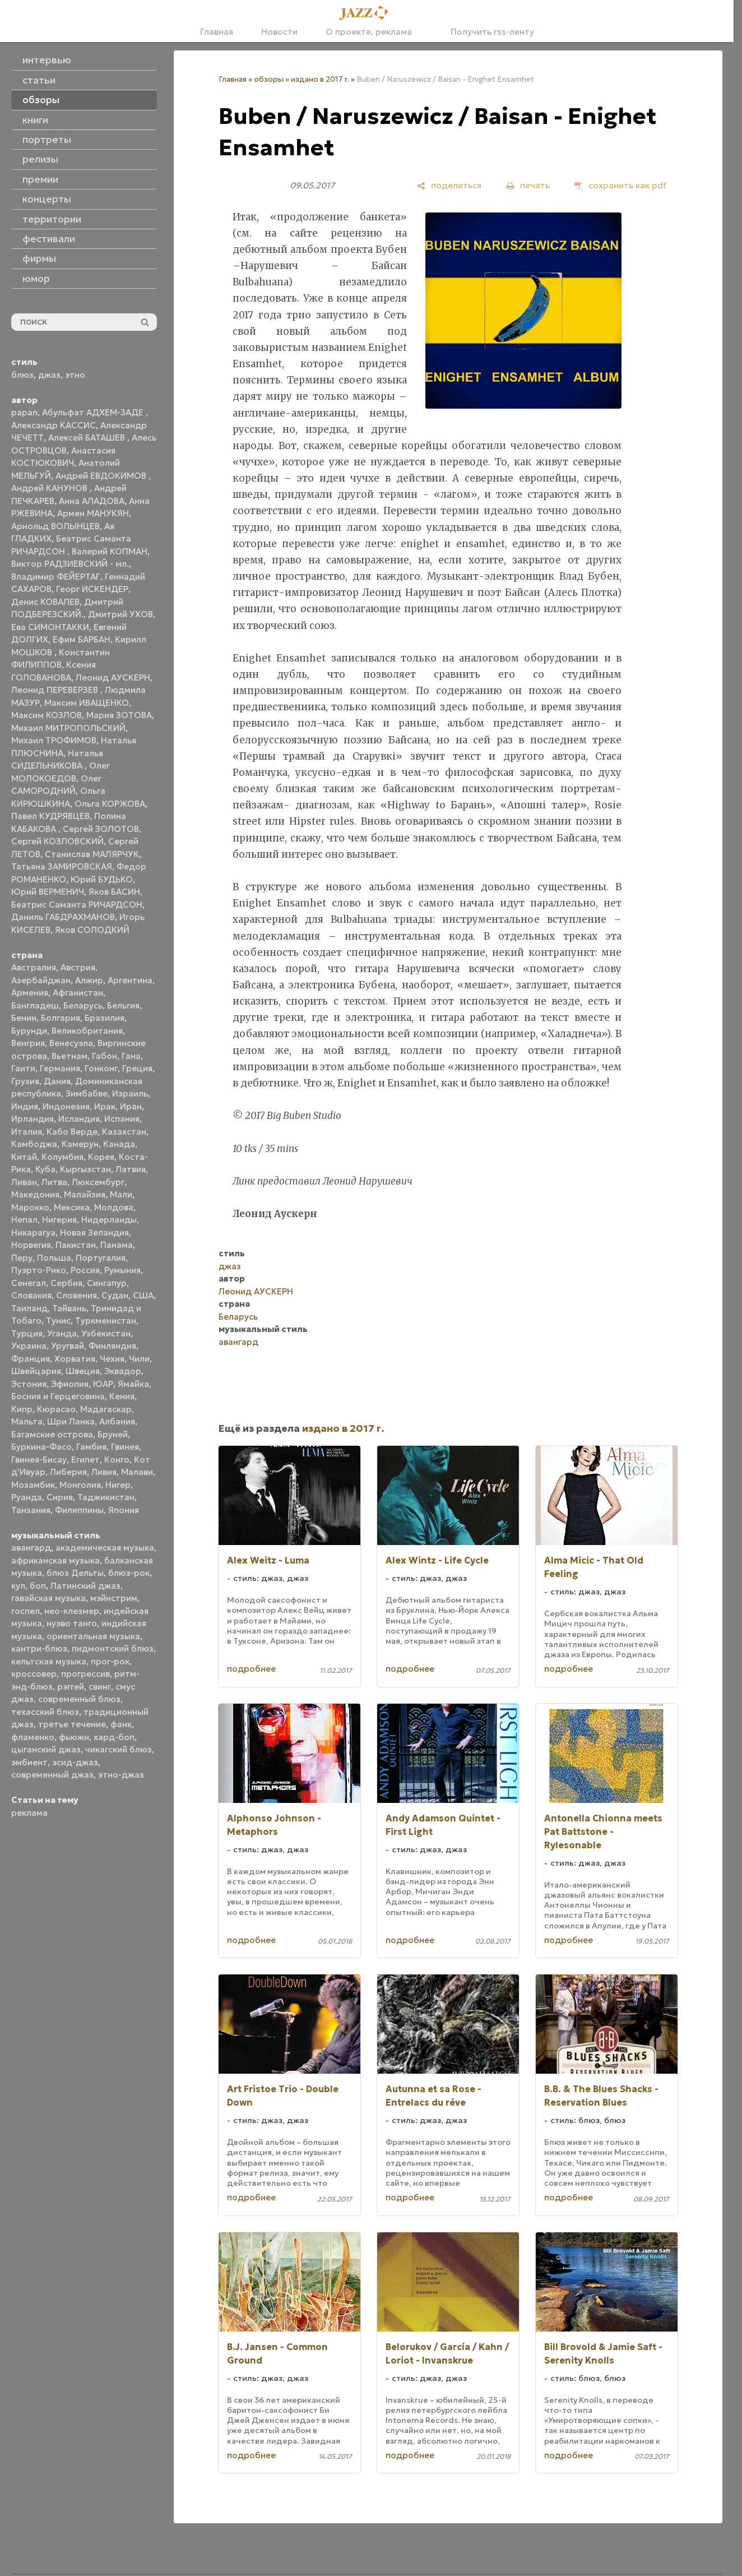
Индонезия (66, 1106)
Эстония (29, 1384)
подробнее (251, 1668)
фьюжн (74, 1737)
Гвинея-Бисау (39, 1459)
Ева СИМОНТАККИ (50, 627)
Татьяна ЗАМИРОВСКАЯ (61, 866)
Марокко (30, 1207)
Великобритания (87, 1030)
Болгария (60, 1017)
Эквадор (122, 1371)
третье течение (72, 1724)
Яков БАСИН (114, 891)
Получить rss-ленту (487, 31)
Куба (45, 1169)
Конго (116, 1459)
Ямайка (133, 1384)
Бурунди (29, 1030)
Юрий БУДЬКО (102, 879)
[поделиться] (449, 185)
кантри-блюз (39, 1648)
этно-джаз (121, 1774)
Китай (24, 1156)
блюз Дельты (75, 1572)
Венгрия (28, 1043)
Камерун (80, 1144)
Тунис (58, 1320)
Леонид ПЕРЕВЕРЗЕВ (55, 690)
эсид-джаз (75, 1762)
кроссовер (34, 1673)
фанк (121, 1724)
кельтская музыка (48, 1661)
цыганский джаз (46, 1749)
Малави (137, 1472)
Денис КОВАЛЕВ (45, 601)
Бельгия (123, 1005)
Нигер (118, 1484)
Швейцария (36, 1371)
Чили (139, 1358)
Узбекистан (106, 1333)
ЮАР (103, 1384)
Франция (30, 1358)
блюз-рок (129, 1572)
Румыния (122, 1270)
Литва (54, 1182)
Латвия (130, 1169)
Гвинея (125, 1446)
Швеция (83, 1371)
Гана (131, 1056)
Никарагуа (33, 1232)
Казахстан (124, 1131)
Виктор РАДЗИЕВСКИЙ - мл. (70, 563)
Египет (85, 1459)
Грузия (25, 1081)
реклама (29, 1812)
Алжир (89, 980)
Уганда (62, 1333)
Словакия (31, 1295)
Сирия (60, 1497)
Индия (24, 1106)
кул (18, 1585)
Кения (122, 1396)
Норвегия (31, 1245)
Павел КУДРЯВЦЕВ (50, 816)
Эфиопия (70, 1384)
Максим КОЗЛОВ (46, 715)
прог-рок (110, 1661)
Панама (116, 1245)
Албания (117, 1421)
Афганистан (78, 992)
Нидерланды (109, 1219)
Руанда (26, 1497)
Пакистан (75, 1245)
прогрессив (85, 1673)
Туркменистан (105, 1320)
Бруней (113, 1434)
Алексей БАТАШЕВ (87, 437)
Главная (216, 31)
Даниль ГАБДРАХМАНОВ (63, 917)
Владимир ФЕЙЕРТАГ (55, 576)
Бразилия (104, 1017)
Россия (85, 1270)
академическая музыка (104, 1547)
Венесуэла (71, 1043)
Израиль (130, 1093)
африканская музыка (55, 1560)
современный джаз (52, 1774)
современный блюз (79, 1699)
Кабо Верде (72, 1131)
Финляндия (112, 1345)
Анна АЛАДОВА (91, 501)
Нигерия (59, 1219)
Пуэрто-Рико (38, 1270)
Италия (26, 1131)
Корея (101, 1156)
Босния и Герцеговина (58, 1396)
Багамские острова (52, 1434)
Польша (54, 1257)
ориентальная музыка (93, 1636)
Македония (35, 1194)
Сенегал (28, 1283)
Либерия (68, 1472)
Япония (123, 1510)
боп (38, 1585)
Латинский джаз (85, 1585)
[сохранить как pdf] (620, 185)
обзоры (269, 79)
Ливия (104, 1472)
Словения (76, 1295)
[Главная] (367, 13)
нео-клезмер (71, 1611)
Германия (60, 1068)
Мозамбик (33, 1484)
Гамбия (91, 1446)
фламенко (32, 1737)
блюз (22, 374)
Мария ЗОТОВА (119, 715)
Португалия (101, 1257)
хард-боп (114, 1737)
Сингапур (107, 1283)
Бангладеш (35, 1005)
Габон (104, 1056)
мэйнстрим (113, 1598)
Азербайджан (41, 980)
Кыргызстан (85, 1169)
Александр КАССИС (53, 425)
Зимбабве (87, 1093)
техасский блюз (45, 1711)
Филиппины (79, 1510)
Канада (119, 1144)
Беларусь (83, 1005)
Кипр (22, 1409)
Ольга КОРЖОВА (110, 803)
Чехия (112, 1358)
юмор (36, 278)
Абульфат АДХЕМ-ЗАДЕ (94, 412)
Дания (57, 1081)
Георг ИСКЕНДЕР (92, 589)
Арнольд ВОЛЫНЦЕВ (55, 526)
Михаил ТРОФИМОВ (53, 740)
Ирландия (32, 1118)
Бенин (23, 1017)
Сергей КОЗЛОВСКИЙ (57, 841)
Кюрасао (56, 1409)
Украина (29, 1345)
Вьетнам (69, 1056)
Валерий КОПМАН (109, 551)
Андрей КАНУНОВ (50, 488)
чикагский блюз (118, 1749)
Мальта (27, 1421)
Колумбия (62, 1156)
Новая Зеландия (94, 1232)
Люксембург (98, 1182)
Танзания (30, 1510)
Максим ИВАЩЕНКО (86, 702)
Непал (24, 1219)
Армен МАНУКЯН (93, 513)
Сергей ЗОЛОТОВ (101, 829)
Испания (122, 1118)
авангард (31, 1547)
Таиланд (29, 1308)
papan (24, 412)
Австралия (33, 967)
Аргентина (130, 980)
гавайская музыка (48, 1598)
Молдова (113, 1207)
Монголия (80, 1484)
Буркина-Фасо (41, 1446)
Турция (27, 1333)
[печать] (528, 185)
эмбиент (29, 1762)
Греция (137, 1068)
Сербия (66, 1283)
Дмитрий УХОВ (120, 614)
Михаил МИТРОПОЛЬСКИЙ (68, 728)
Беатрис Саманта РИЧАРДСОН (76, 904)
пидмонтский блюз (113, 1648)
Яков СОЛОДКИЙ (92, 929)
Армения (29, 992)
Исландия (79, 1118)
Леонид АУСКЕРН (113, 677)
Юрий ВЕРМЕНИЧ (47, 891)
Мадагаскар (106, 1409)
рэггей (70, 1686)
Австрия (78, 967)
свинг (100, 1686)
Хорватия (74, 1358)
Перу (22, 1257)
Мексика (72, 1207)
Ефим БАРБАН (81, 639)
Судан (114, 1295)
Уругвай (67, 1345)
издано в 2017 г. (320, 79)
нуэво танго (72, 1623)
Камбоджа (34, 1144)
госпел (25, 1611)
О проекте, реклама (369, 31)
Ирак (104, 1106)
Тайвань (69, 1308)
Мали (121, 1194)
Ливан (24, 1182)
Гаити (23, 1068)
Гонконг (101, 1068)
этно (75, 374)
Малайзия (84, 1194)
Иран (131, 1106)
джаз (49, 374)
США (143, 1295)
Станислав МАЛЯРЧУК (92, 854)
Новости (279, 31)
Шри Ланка (71, 1421)
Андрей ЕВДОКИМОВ (102, 475)
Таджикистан (106, 1497)
